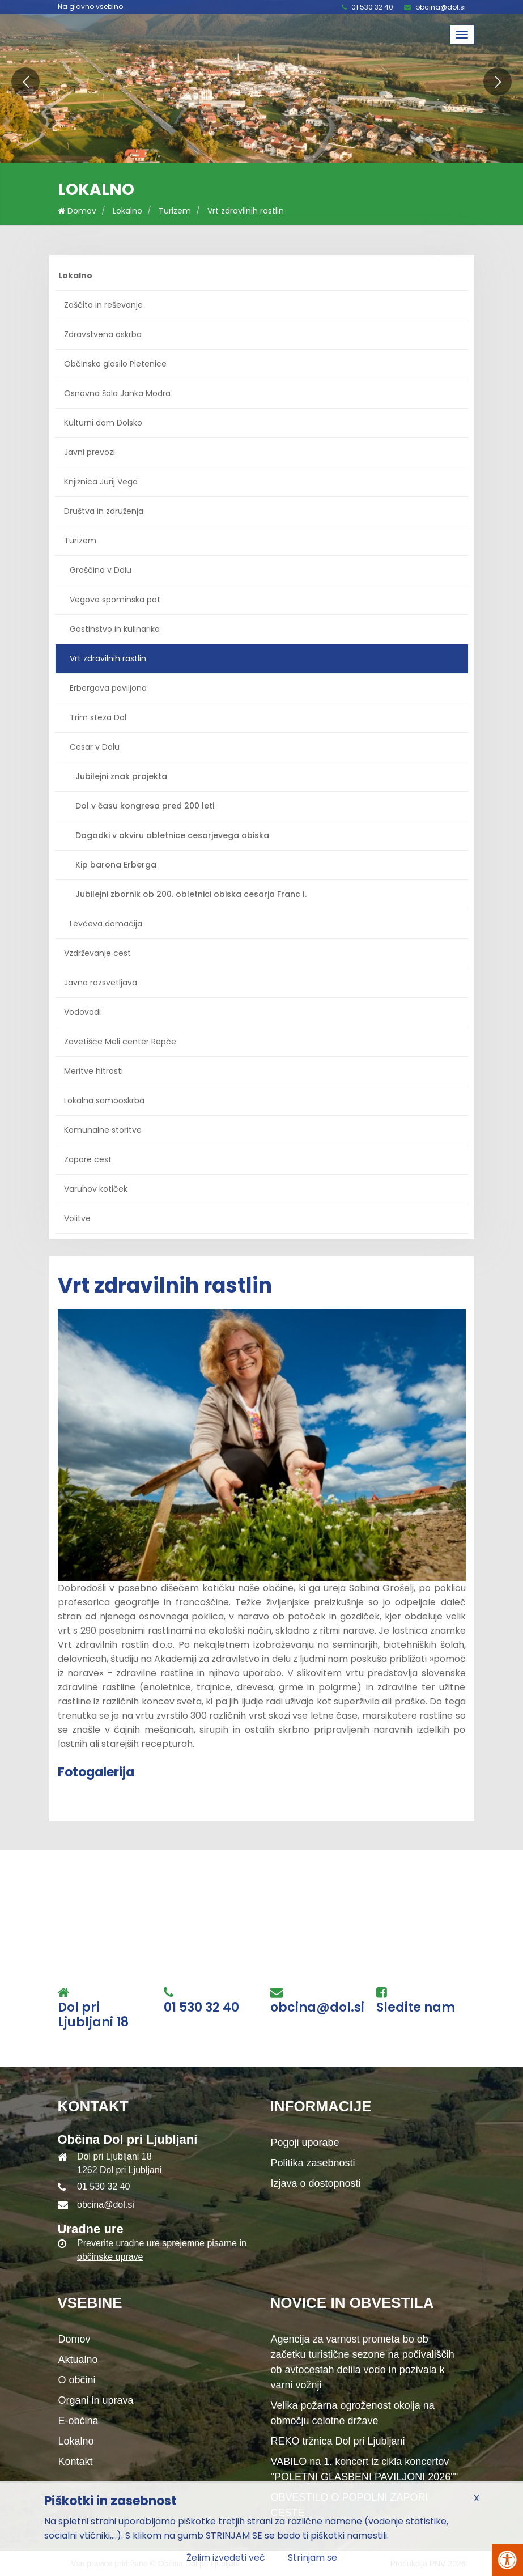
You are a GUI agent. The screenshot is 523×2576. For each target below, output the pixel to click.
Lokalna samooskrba (104, 1100)
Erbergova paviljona (108, 688)
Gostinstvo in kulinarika (115, 629)
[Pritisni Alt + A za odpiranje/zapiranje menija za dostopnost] (507, 2560)
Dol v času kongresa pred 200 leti (144, 805)
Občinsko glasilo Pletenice (115, 363)
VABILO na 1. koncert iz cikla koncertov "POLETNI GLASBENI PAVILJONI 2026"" (364, 2469)
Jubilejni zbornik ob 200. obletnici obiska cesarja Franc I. (191, 894)
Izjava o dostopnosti (316, 2183)
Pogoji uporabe (305, 2142)
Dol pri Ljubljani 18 (93, 2015)
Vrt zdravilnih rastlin (245, 210)
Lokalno (127, 210)
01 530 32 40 (372, 7)
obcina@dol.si (440, 7)
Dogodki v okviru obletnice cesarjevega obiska (172, 835)
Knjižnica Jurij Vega (101, 481)
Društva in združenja (103, 511)
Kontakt (75, 2461)
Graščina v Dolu (100, 570)
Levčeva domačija (106, 923)
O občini (77, 2380)
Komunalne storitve (103, 1130)
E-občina (78, 2420)
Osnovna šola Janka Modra (117, 393)
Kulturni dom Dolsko (103, 422)
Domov (77, 210)
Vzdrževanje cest (97, 953)
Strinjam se (312, 2557)
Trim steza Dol (98, 717)
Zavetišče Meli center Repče (120, 1041)
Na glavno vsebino (90, 7)
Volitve (77, 1218)
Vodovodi (82, 1012)
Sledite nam (415, 2007)
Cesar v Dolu (95, 747)
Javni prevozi (89, 452)
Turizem (175, 210)
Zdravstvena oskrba (103, 334)
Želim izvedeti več (225, 2557)
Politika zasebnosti (313, 2163)
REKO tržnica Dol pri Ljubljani (338, 2441)
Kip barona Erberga (115, 864)
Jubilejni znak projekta (121, 776)
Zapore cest (88, 1159)
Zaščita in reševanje (103, 305)
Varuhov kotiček (95, 1189)
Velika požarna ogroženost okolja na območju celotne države (353, 2413)
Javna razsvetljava (100, 982)
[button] (25, 81)
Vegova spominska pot (115, 599)
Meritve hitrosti (93, 1071)
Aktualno (78, 2359)
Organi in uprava (96, 2400)
